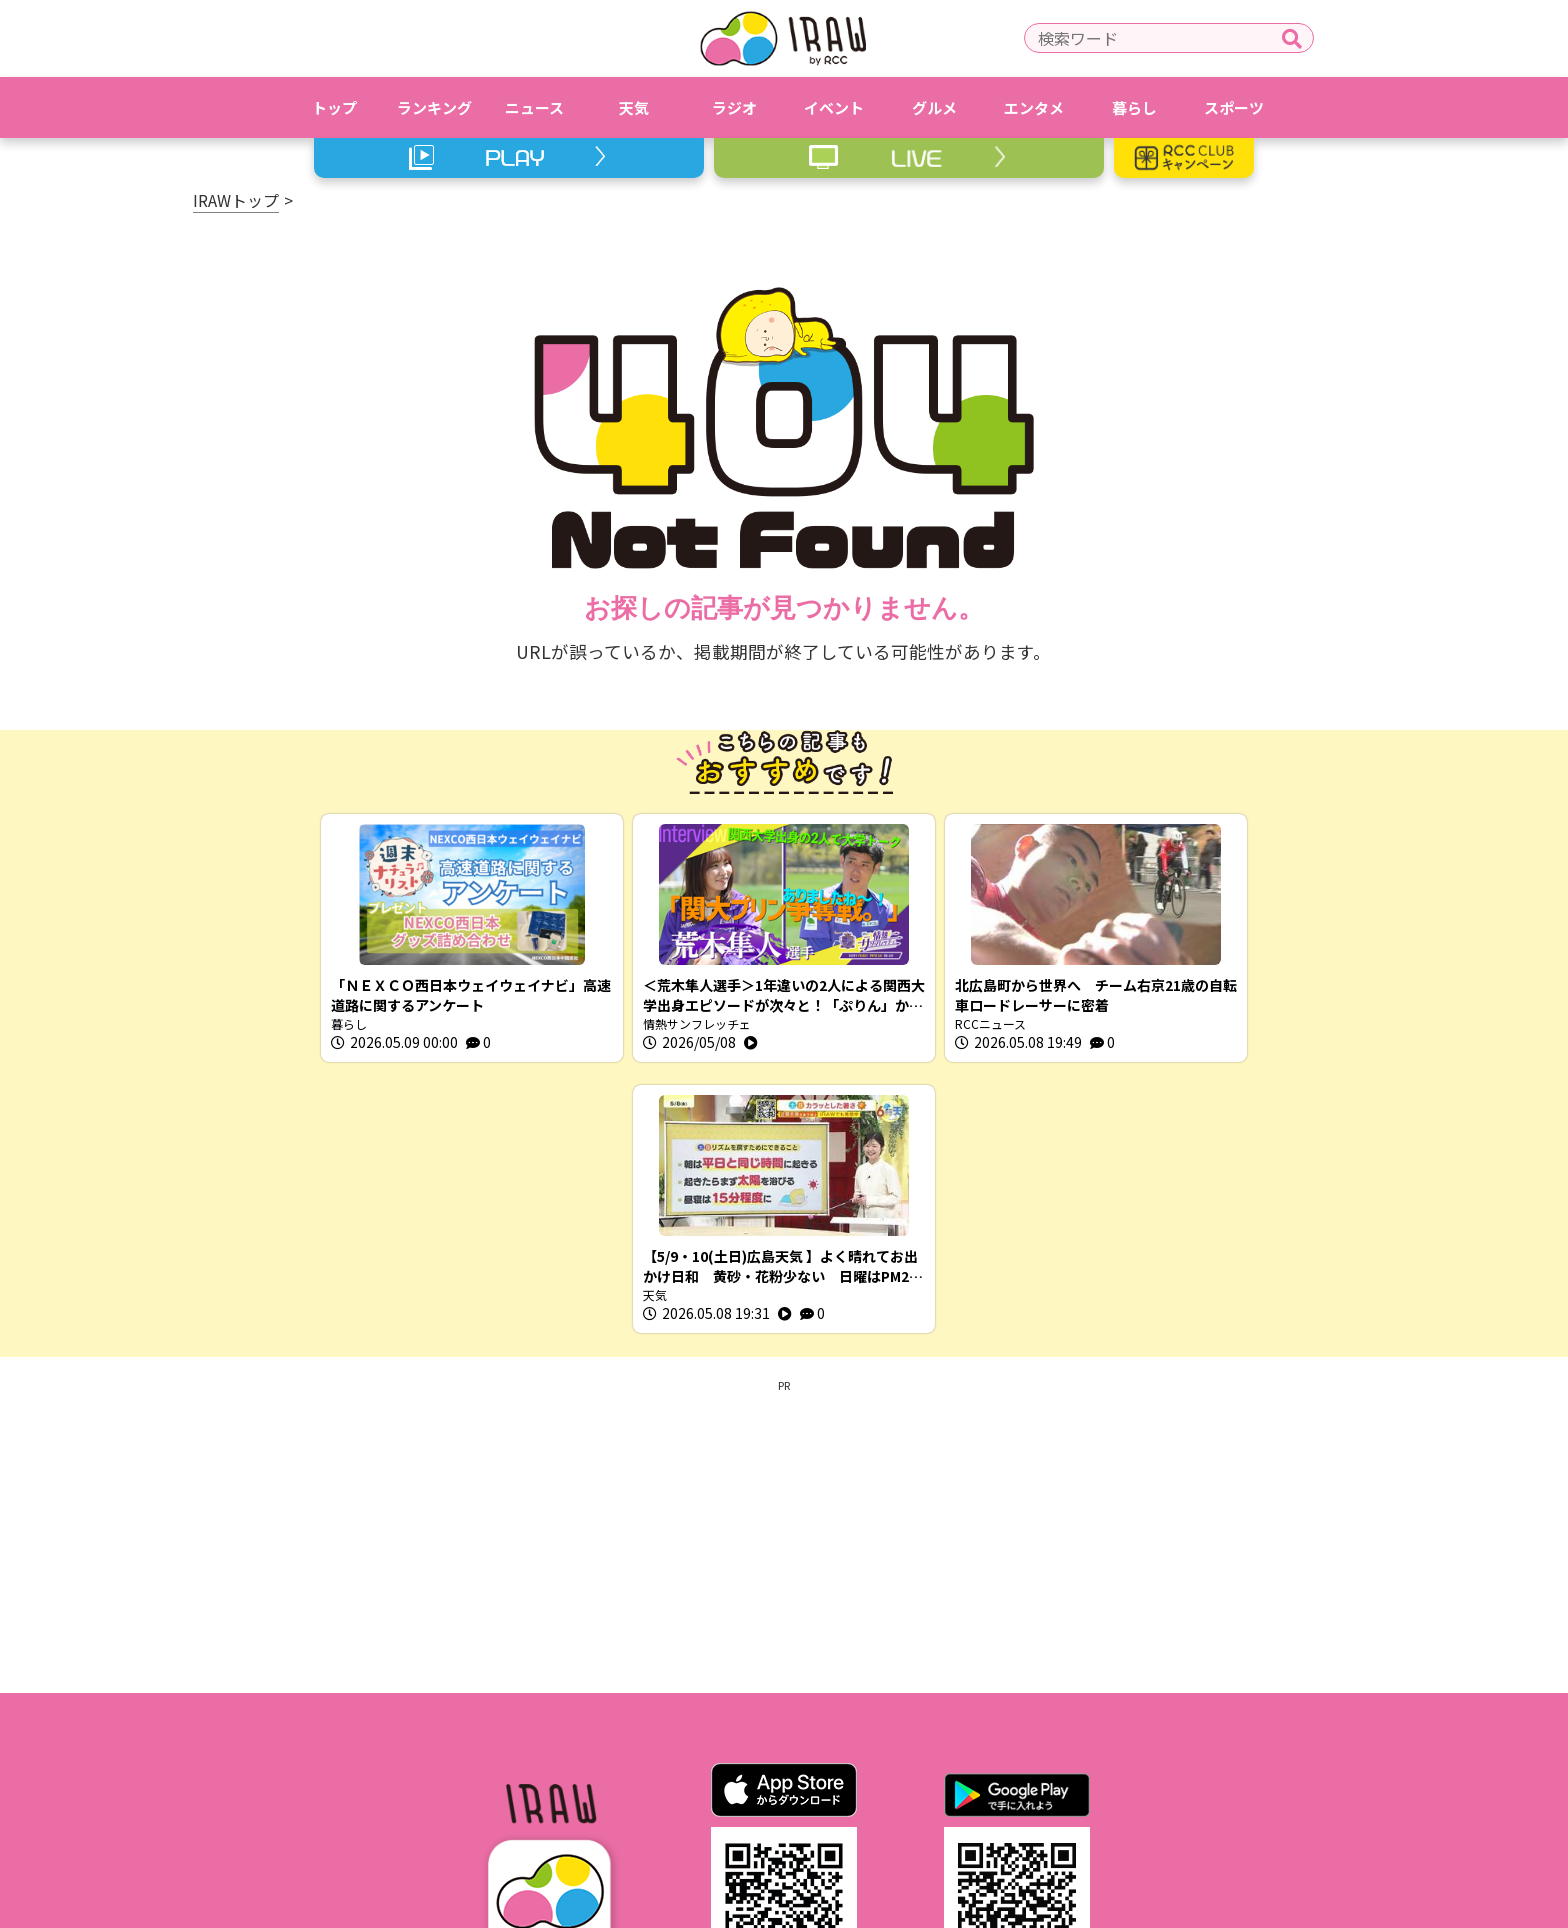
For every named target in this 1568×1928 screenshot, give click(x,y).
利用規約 (592, 1794)
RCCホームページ (899, 1794)
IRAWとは (487, 1794)
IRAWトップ (236, 200)
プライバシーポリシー (733, 1794)
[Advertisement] (784, 1263)
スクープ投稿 (1070, 1794)
